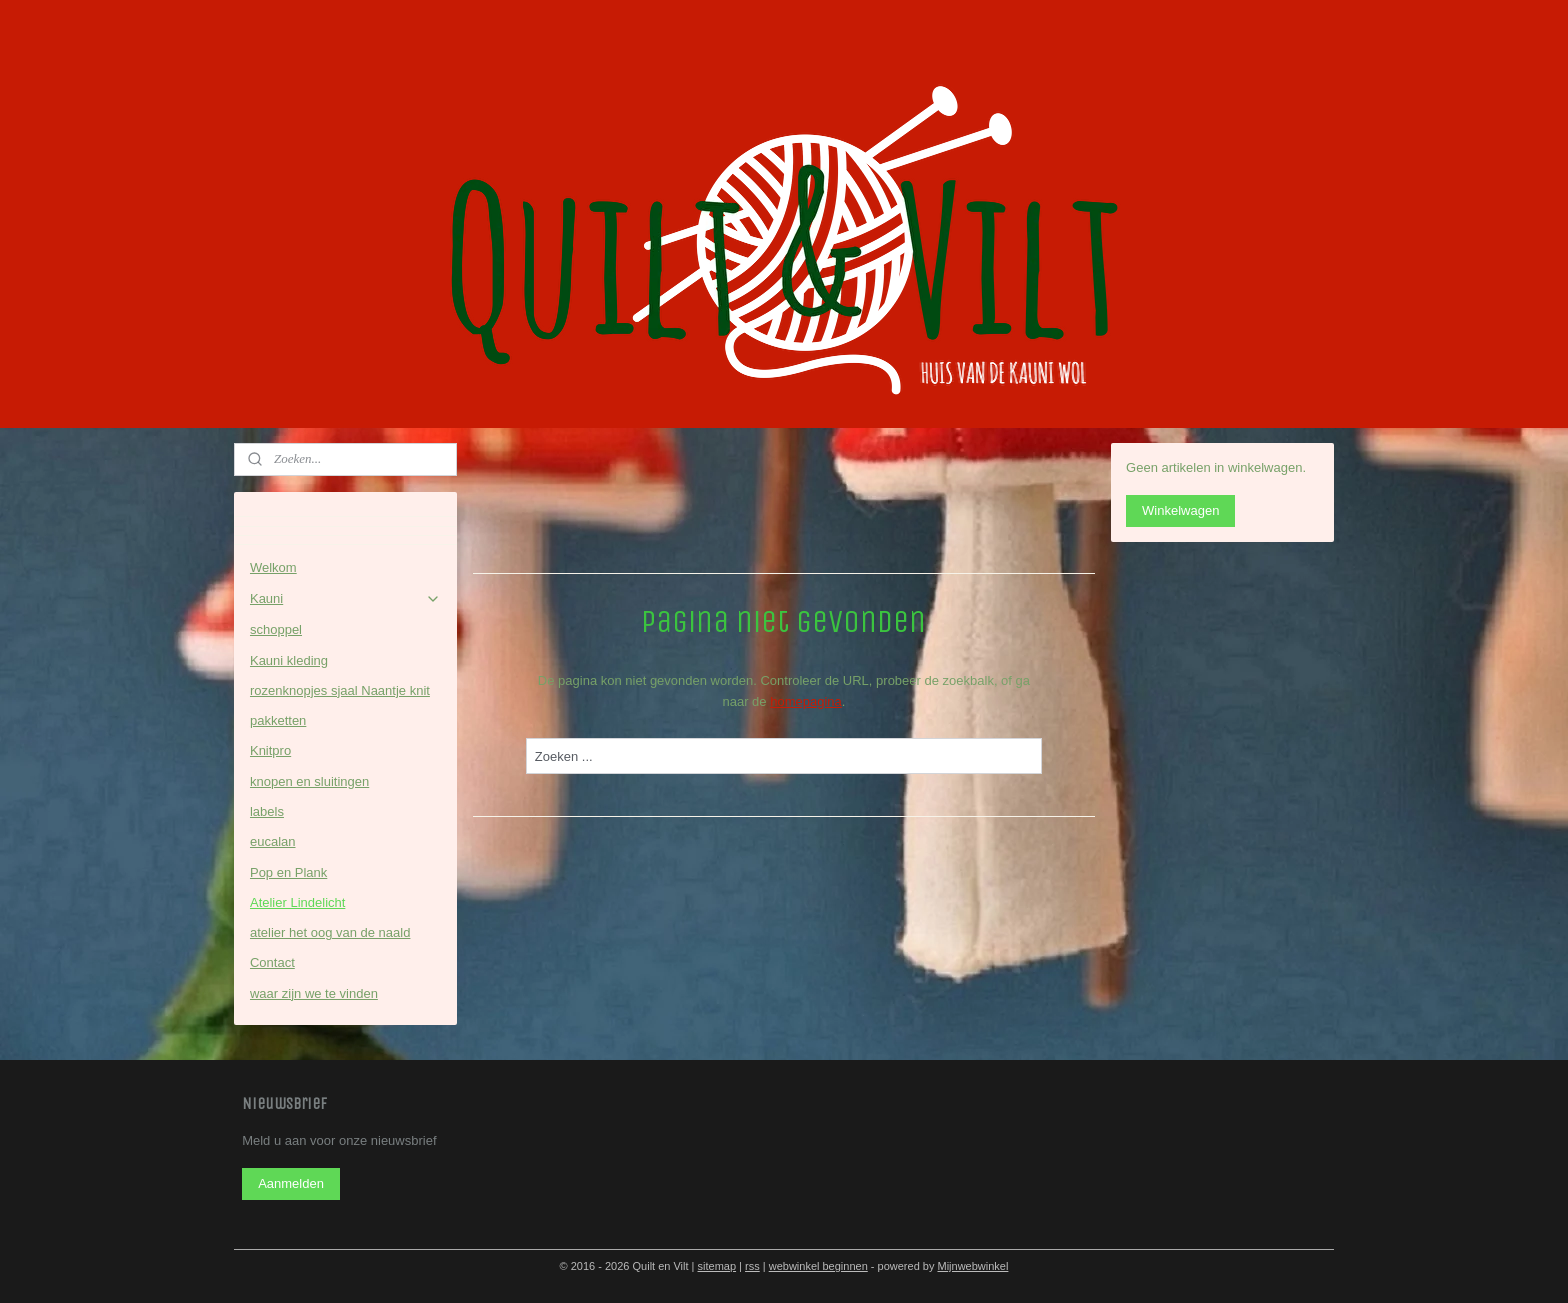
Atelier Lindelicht (297, 902)
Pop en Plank (288, 872)
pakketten (278, 720)
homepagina (806, 701)
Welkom (273, 567)
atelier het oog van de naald (330, 932)
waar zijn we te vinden (314, 993)
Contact (272, 962)
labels (267, 811)
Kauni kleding (289, 660)
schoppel (276, 629)
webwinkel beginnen (818, 1266)
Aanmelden (291, 1183)
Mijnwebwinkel (972, 1266)
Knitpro (270, 750)
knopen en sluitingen (309, 781)
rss (752, 1266)
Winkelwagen (1180, 510)
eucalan (273, 841)
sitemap (717, 1266)
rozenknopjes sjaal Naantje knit (340, 690)
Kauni (345, 599)
